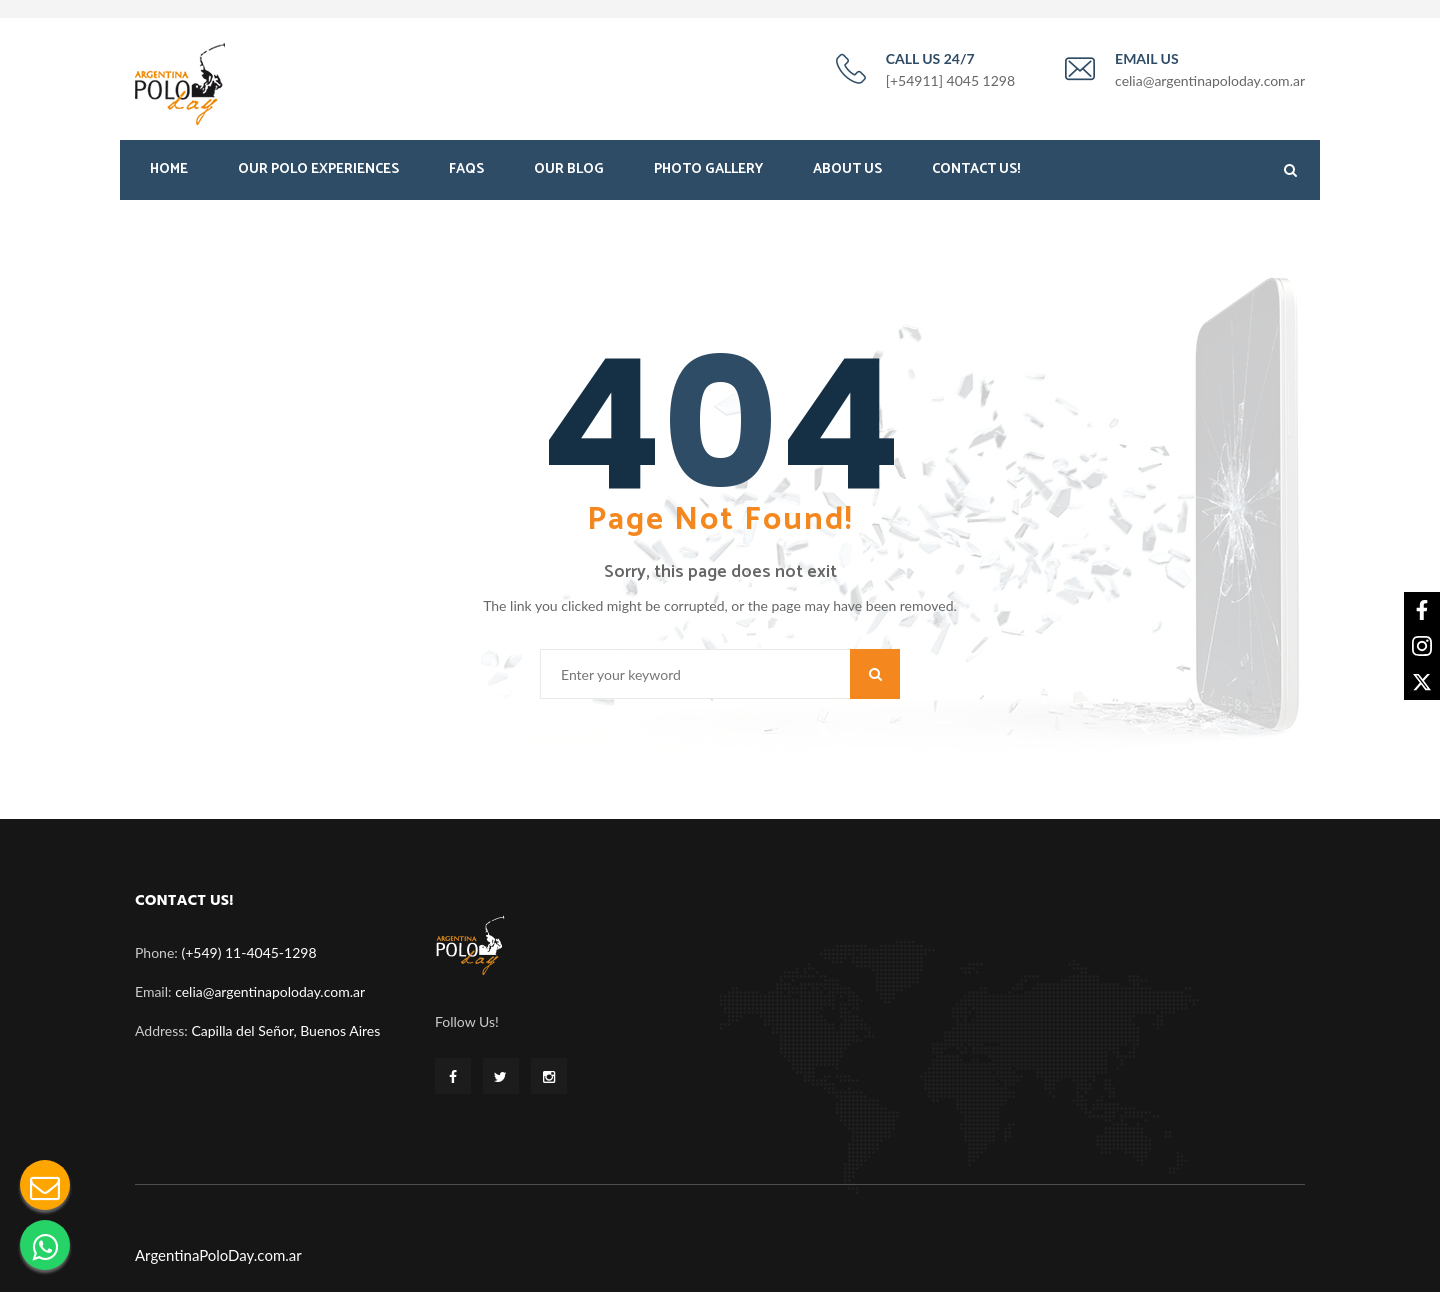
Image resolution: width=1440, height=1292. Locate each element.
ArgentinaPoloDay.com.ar (218, 1248)
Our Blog (569, 177)
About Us (847, 177)
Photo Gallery (708, 177)
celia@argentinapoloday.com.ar (270, 985)
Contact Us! (976, 177)
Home (169, 177)
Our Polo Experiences (318, 177)
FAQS (466, 177)
